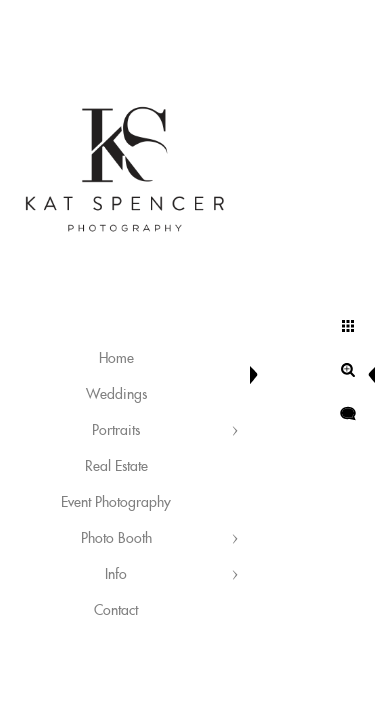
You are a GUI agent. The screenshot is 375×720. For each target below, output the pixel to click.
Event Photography (116, 503)
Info (116, 575)
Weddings (116, 395)
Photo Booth (116, 539)
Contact (116, 611)
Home (116, 359)
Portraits (116, 431)
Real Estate (116, 467)
